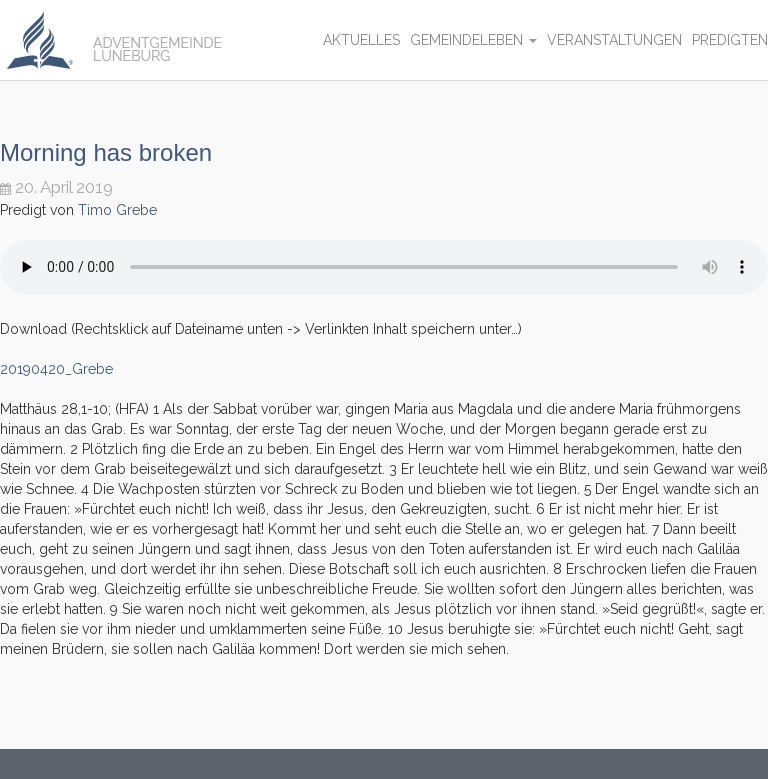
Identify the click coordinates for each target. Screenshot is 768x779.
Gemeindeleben (473, 40)
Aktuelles (361, 40)
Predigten (730, 40)
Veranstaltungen (614, 40)
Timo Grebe (117, 210)
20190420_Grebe (56, 369)
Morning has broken (106, 152)
